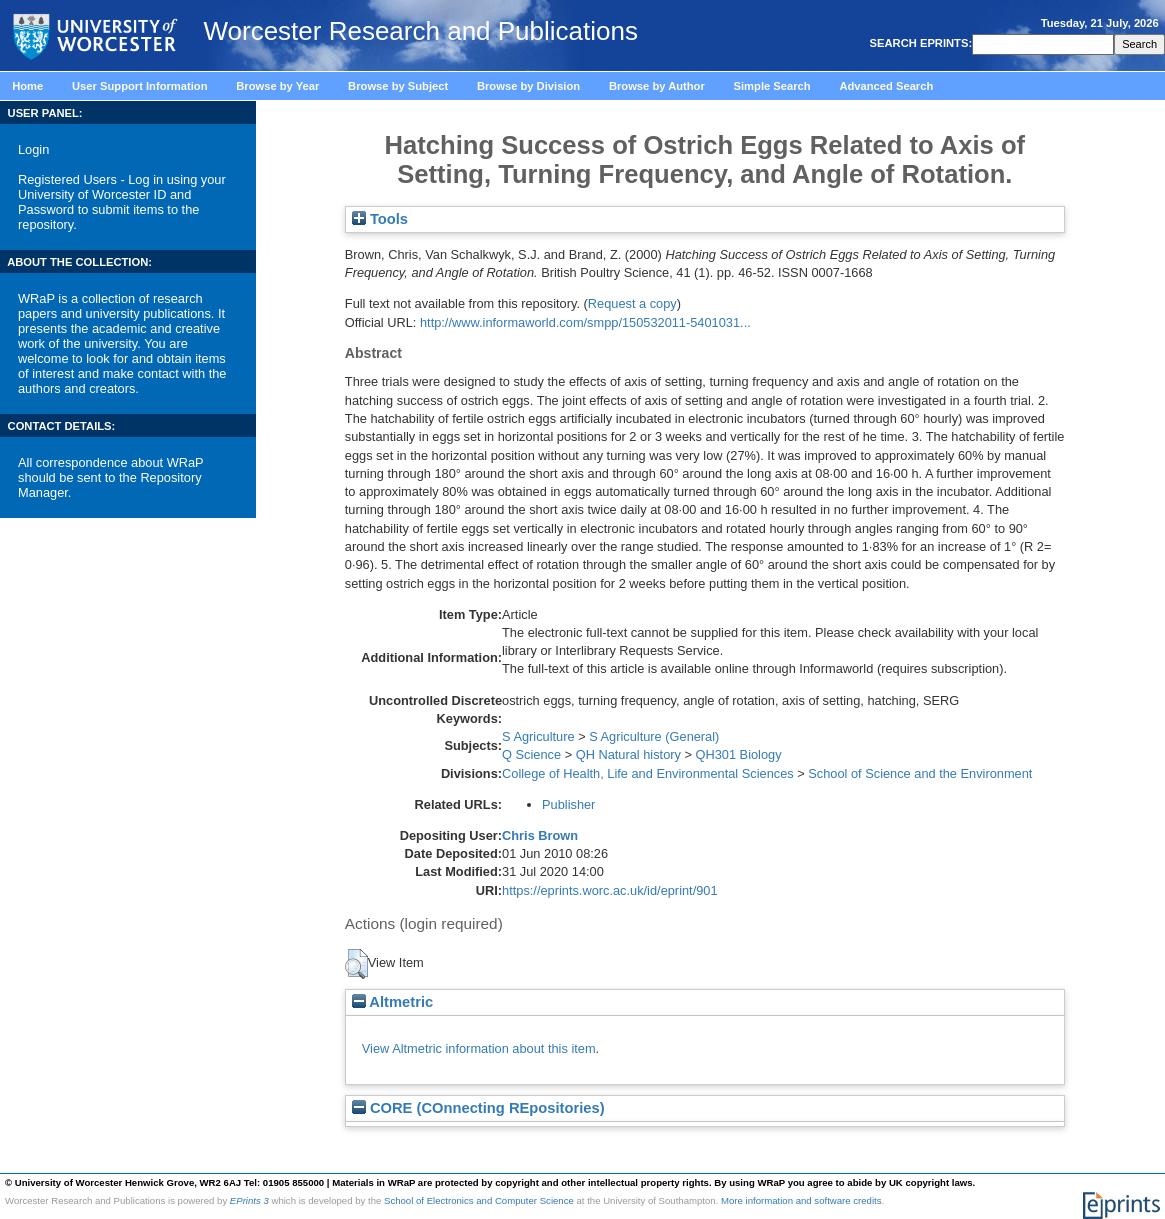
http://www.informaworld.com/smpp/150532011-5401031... (585, 322)
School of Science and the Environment (920, 773)
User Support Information (140, 86)
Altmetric (392, 1002)
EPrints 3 (249, 1200)
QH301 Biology (739, 754)
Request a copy (632, 303)
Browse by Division (528, 86)
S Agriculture (538, 736)
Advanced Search (886, 86)
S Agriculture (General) (654, 736)
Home (27, 86)
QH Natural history (628, 754)
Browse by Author (657, 86)
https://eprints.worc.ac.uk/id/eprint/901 (610, 890)
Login (33, 149)
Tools (380, 219)
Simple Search (772, 86)
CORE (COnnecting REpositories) (478, 1108)
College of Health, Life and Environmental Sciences (648, 773)
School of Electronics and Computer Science (479, 1200)
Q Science (531, 754)
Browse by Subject (398, 86)
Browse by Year (277, 86)
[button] (356, 964)
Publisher (568, 804)
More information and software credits (801, 1200)
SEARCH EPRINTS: (919, 43)
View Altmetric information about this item (479, 1048)
